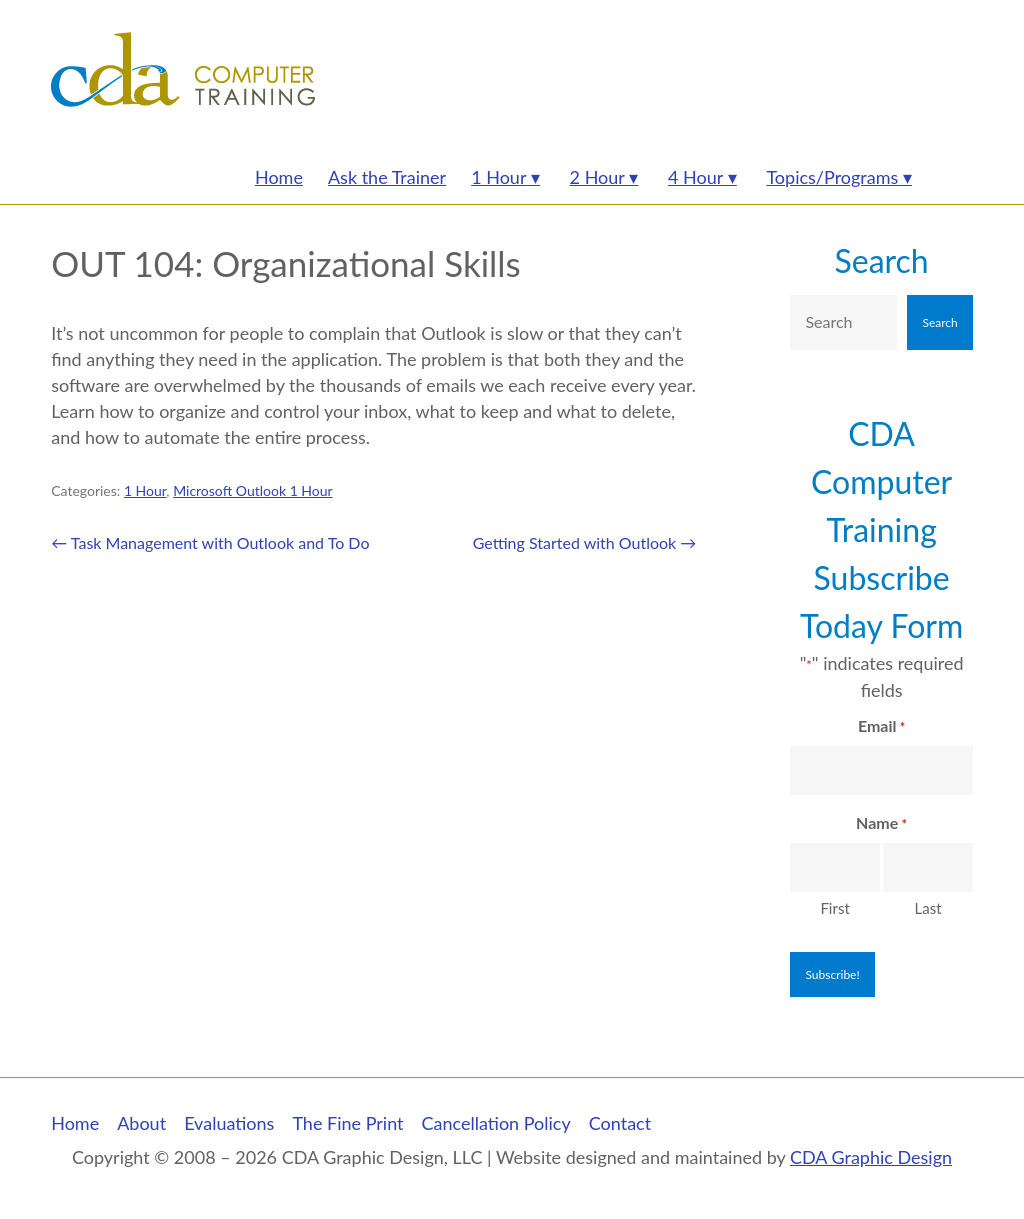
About (141, 1123)
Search (882, 260)
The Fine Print (347, 1123)
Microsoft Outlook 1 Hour (253, 490)
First (834, 908)
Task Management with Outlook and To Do (210, 542)
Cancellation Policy (496, 1123)
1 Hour (145, 490)
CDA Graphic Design (871, 1157)
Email (881, 727)
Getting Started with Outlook (585, 542)
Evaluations (229, 1123)
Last (928, 908)
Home (75, 1123)
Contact (620, 1123)
